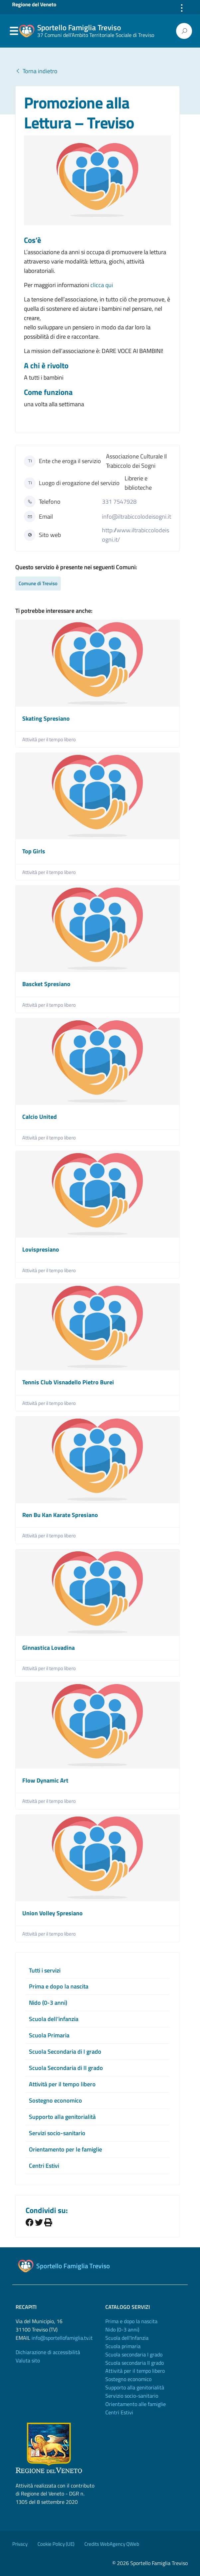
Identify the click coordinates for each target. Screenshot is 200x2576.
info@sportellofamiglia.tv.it (62, 2338)
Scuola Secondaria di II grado (66, 2067)
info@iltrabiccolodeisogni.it (136, 516)
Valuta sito (28, 2360)
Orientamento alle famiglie (135, 2404)
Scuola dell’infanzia (53, 2018)
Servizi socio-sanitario (57, 2133)
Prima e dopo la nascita (58, 1986)
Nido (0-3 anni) (48, 2002)
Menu (13, 31)
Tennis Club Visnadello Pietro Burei (68, 1382)
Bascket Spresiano (46, 983)
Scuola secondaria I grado (133, 2354)
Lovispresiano (40, 1249)
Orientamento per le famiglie (65, 2149)
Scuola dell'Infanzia (127, 2338)
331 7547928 (119, 501)
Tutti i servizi (44, 1970)
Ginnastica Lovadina (48, 1647)
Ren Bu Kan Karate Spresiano (60, 1514)
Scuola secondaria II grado (134, 2363)
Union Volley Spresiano (52, 1913)
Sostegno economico (55, 2100)
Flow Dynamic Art (45, 1780)
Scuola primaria (123, 2346)
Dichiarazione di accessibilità (48, 2352)
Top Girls (33, 851)
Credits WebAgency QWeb (111, 2544)
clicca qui (101, 284)
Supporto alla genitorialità (62, 2116)
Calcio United (39, 1116)
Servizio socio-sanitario (131, 2396)
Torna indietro (36, 71)
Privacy (20, 2544)
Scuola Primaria (49, 2035)
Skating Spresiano (46, 718)
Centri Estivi (44, 2165)
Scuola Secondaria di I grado (65, 2051)
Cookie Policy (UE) (56, 2544)
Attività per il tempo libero (49, 739)
